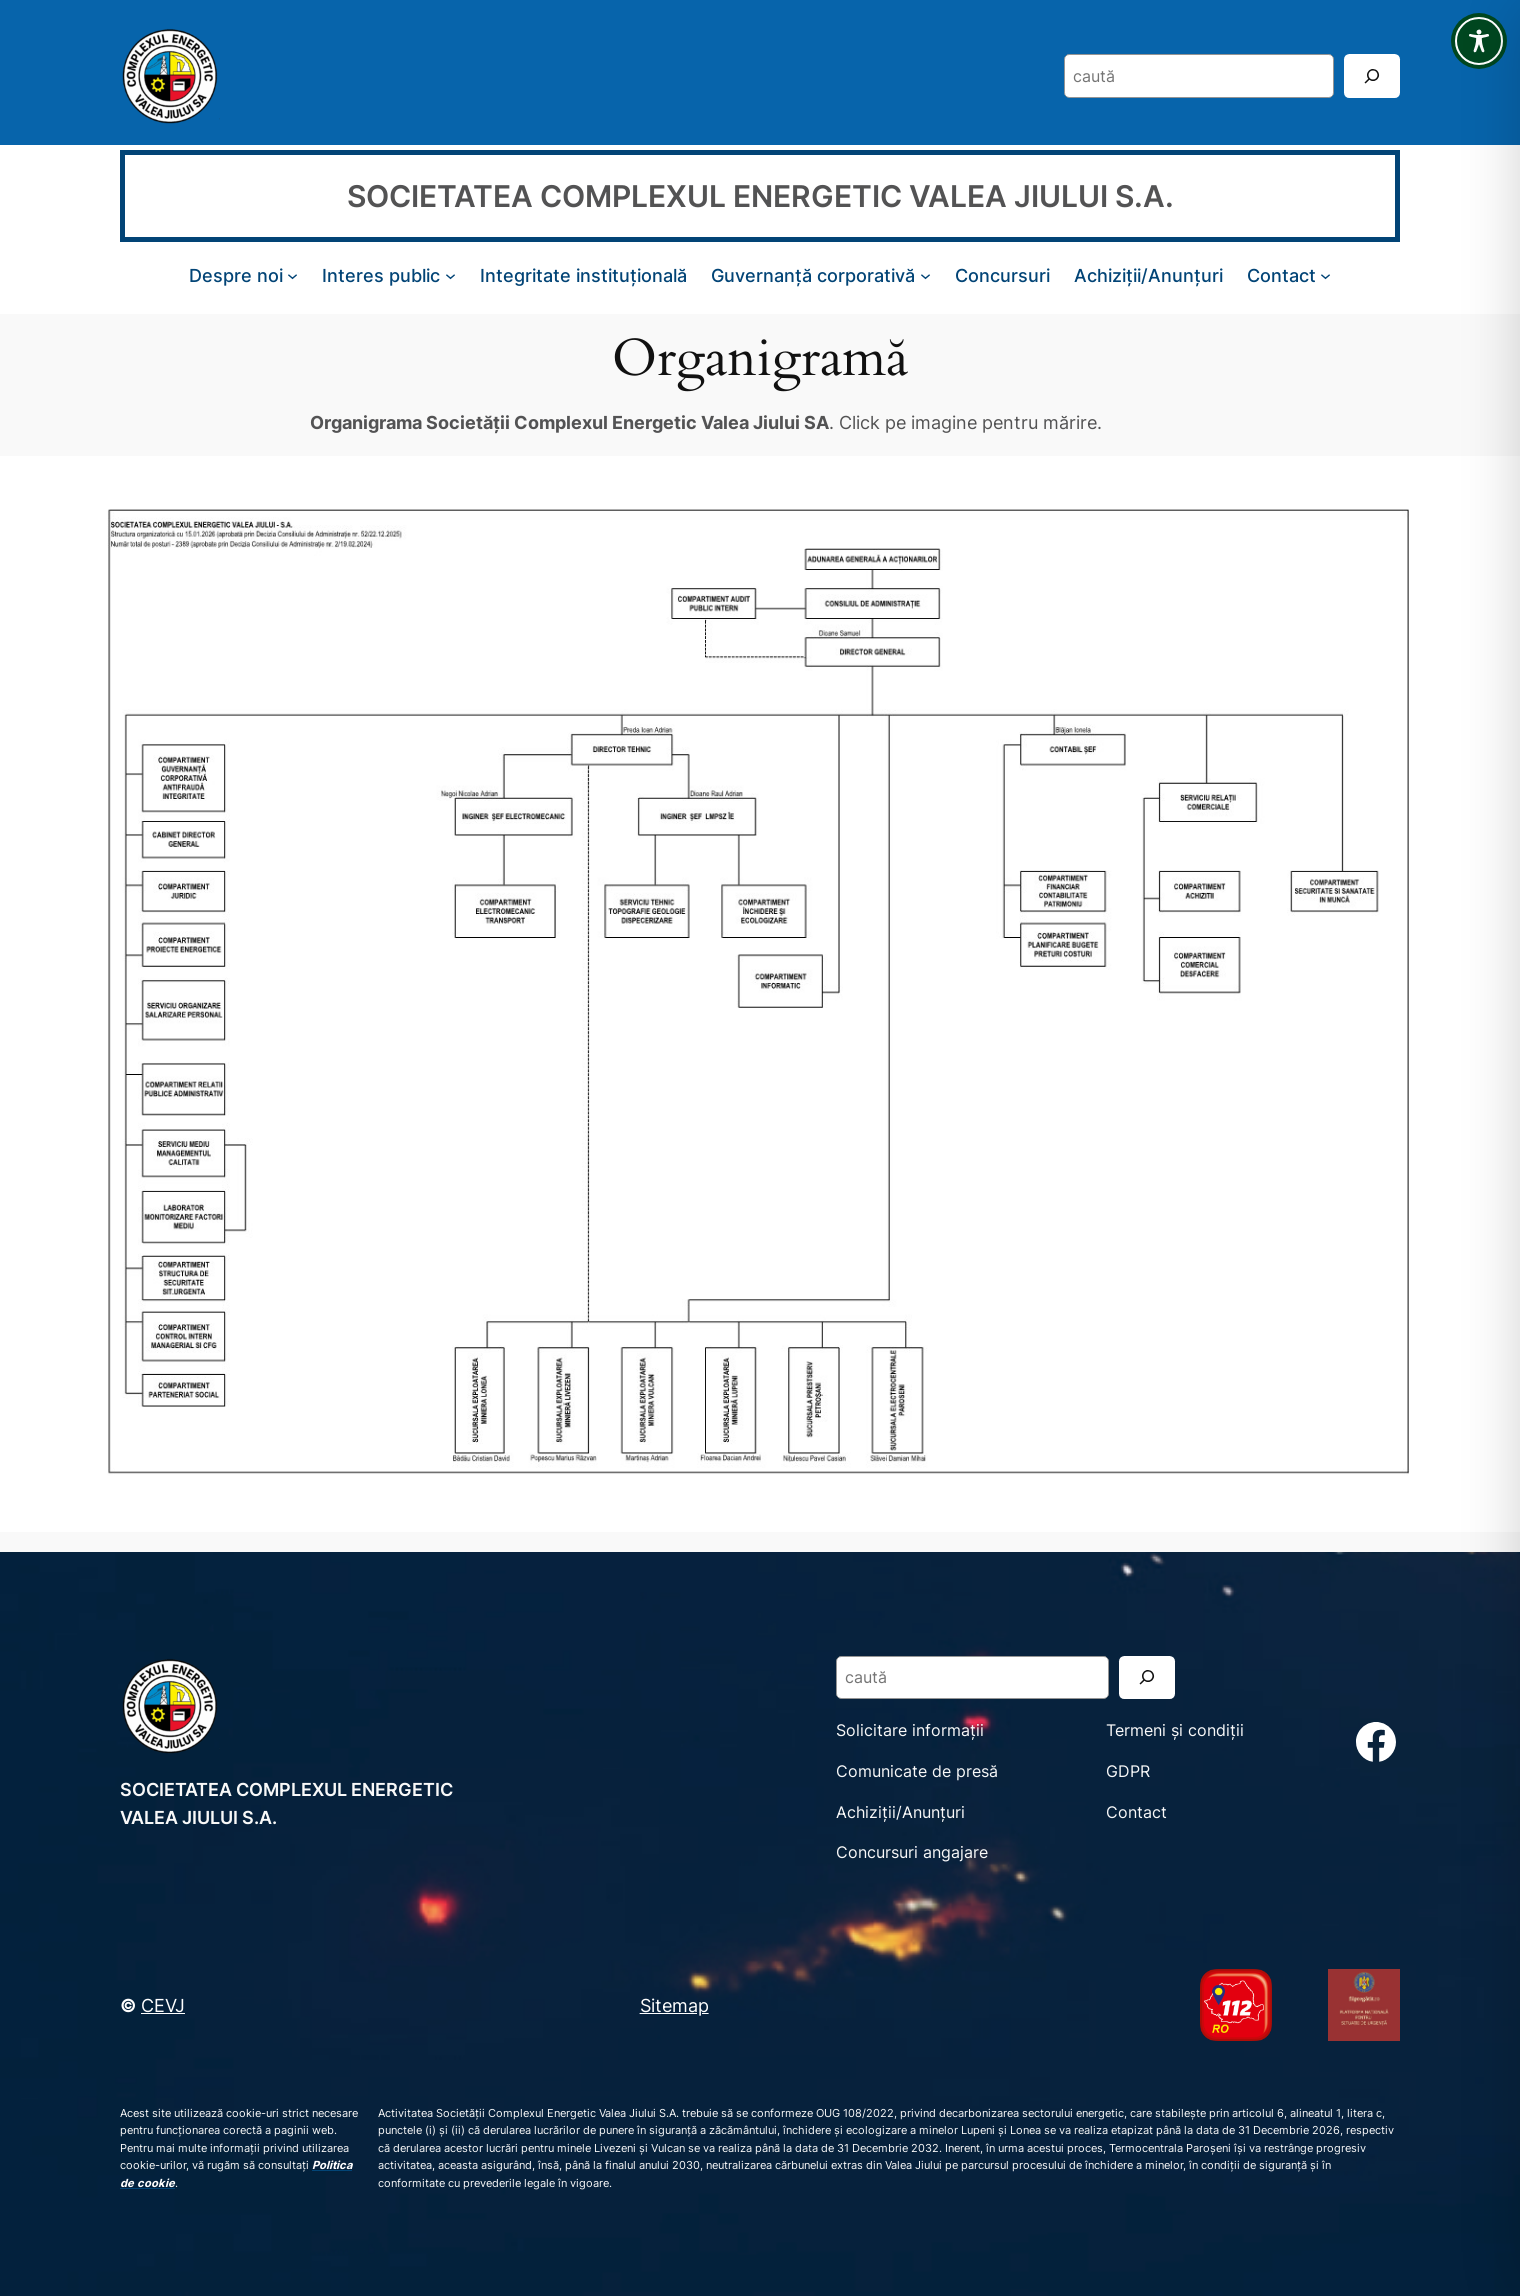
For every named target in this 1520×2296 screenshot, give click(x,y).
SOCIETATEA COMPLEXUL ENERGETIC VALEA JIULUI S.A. (760, 196)
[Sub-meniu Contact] (1325, 275)
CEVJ (163, 2005)
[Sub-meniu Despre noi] (292, 275)
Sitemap (674, 2005)
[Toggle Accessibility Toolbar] (1479, 41)
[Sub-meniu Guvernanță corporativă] (925, 275)
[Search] (1372, 75)
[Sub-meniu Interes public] (450, 275)
